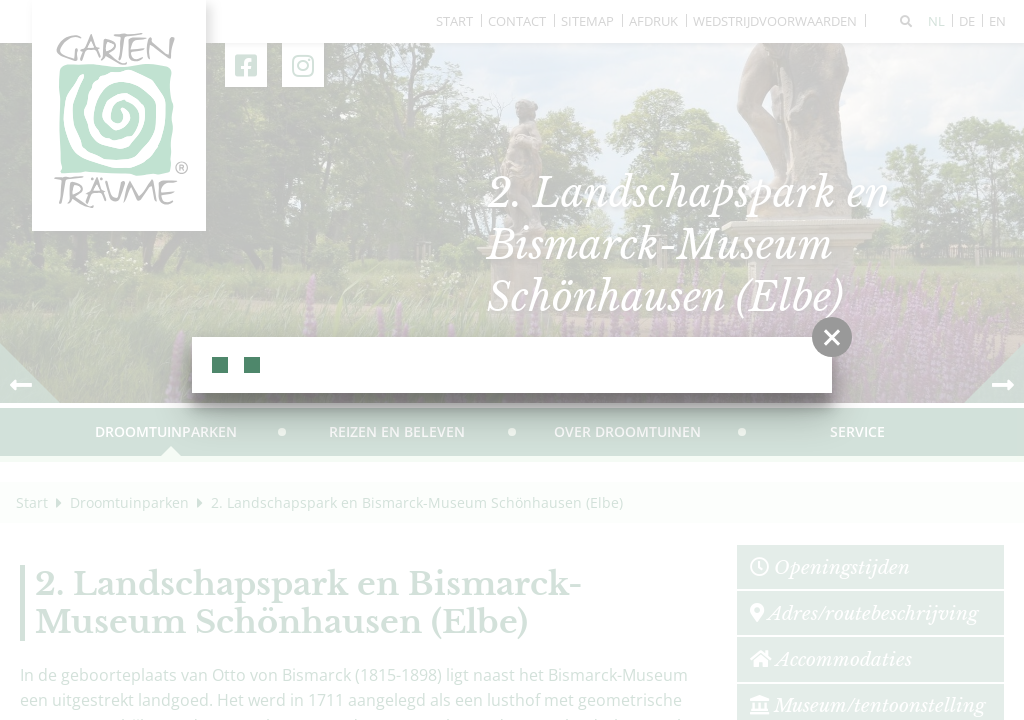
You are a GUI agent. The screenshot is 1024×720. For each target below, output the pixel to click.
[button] (832, 337)
